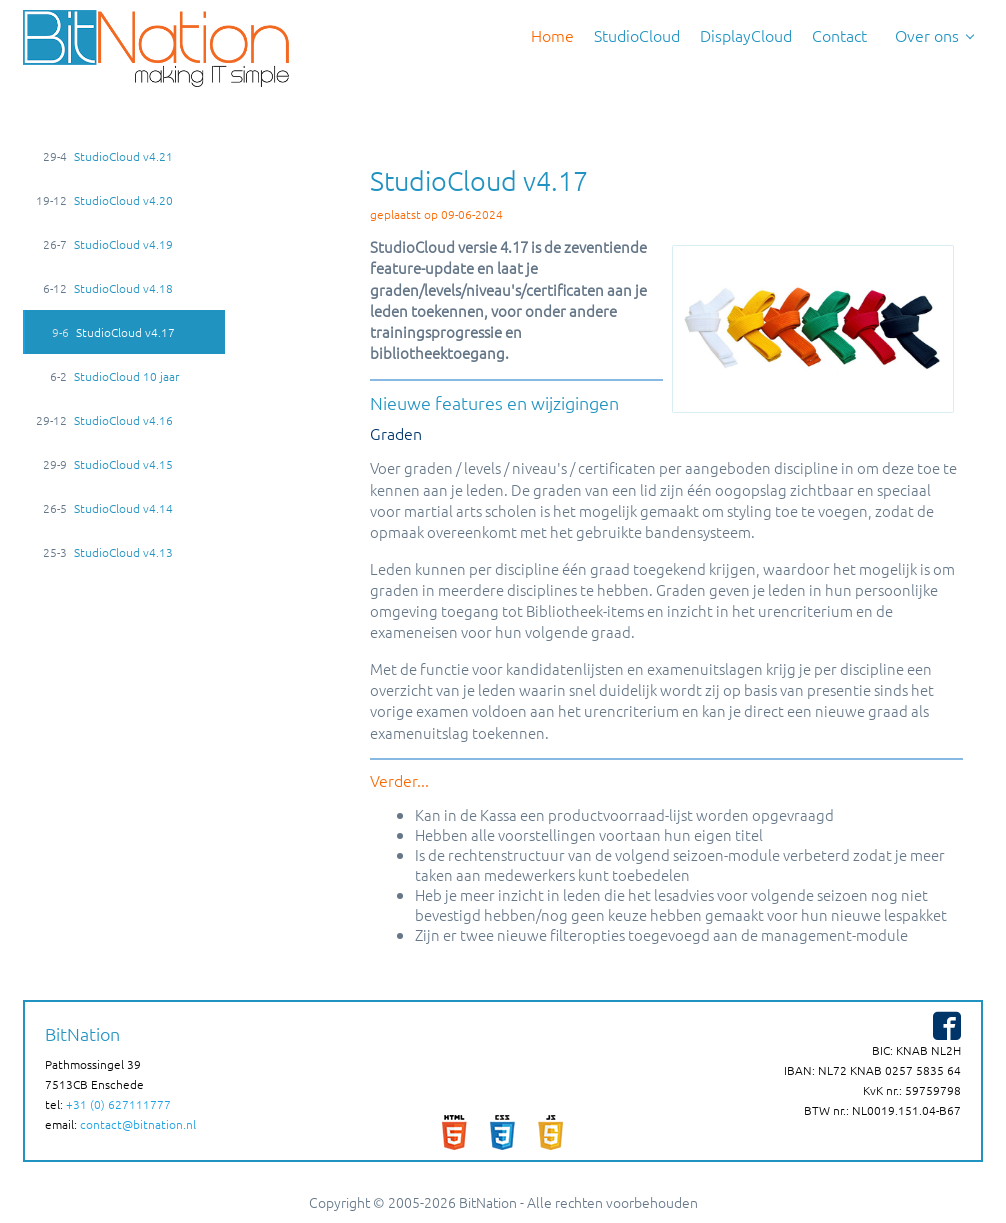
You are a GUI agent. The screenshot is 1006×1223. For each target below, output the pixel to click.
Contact (839, 35)
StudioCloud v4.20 (104, 200)
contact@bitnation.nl (138, 1124)
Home (552, 35)
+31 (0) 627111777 (118, 1104)
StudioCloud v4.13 (104, 552)
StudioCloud (637, 35)
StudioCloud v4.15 (104, 464)
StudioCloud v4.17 (106, 332)
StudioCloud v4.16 (104, 420)
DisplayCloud (746, 35)
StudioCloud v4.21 (104, 156)
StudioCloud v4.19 (104, 244)
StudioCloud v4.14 (104, 508)
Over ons (923, 35)
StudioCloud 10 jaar (107, 376)
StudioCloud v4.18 (104, 288)
